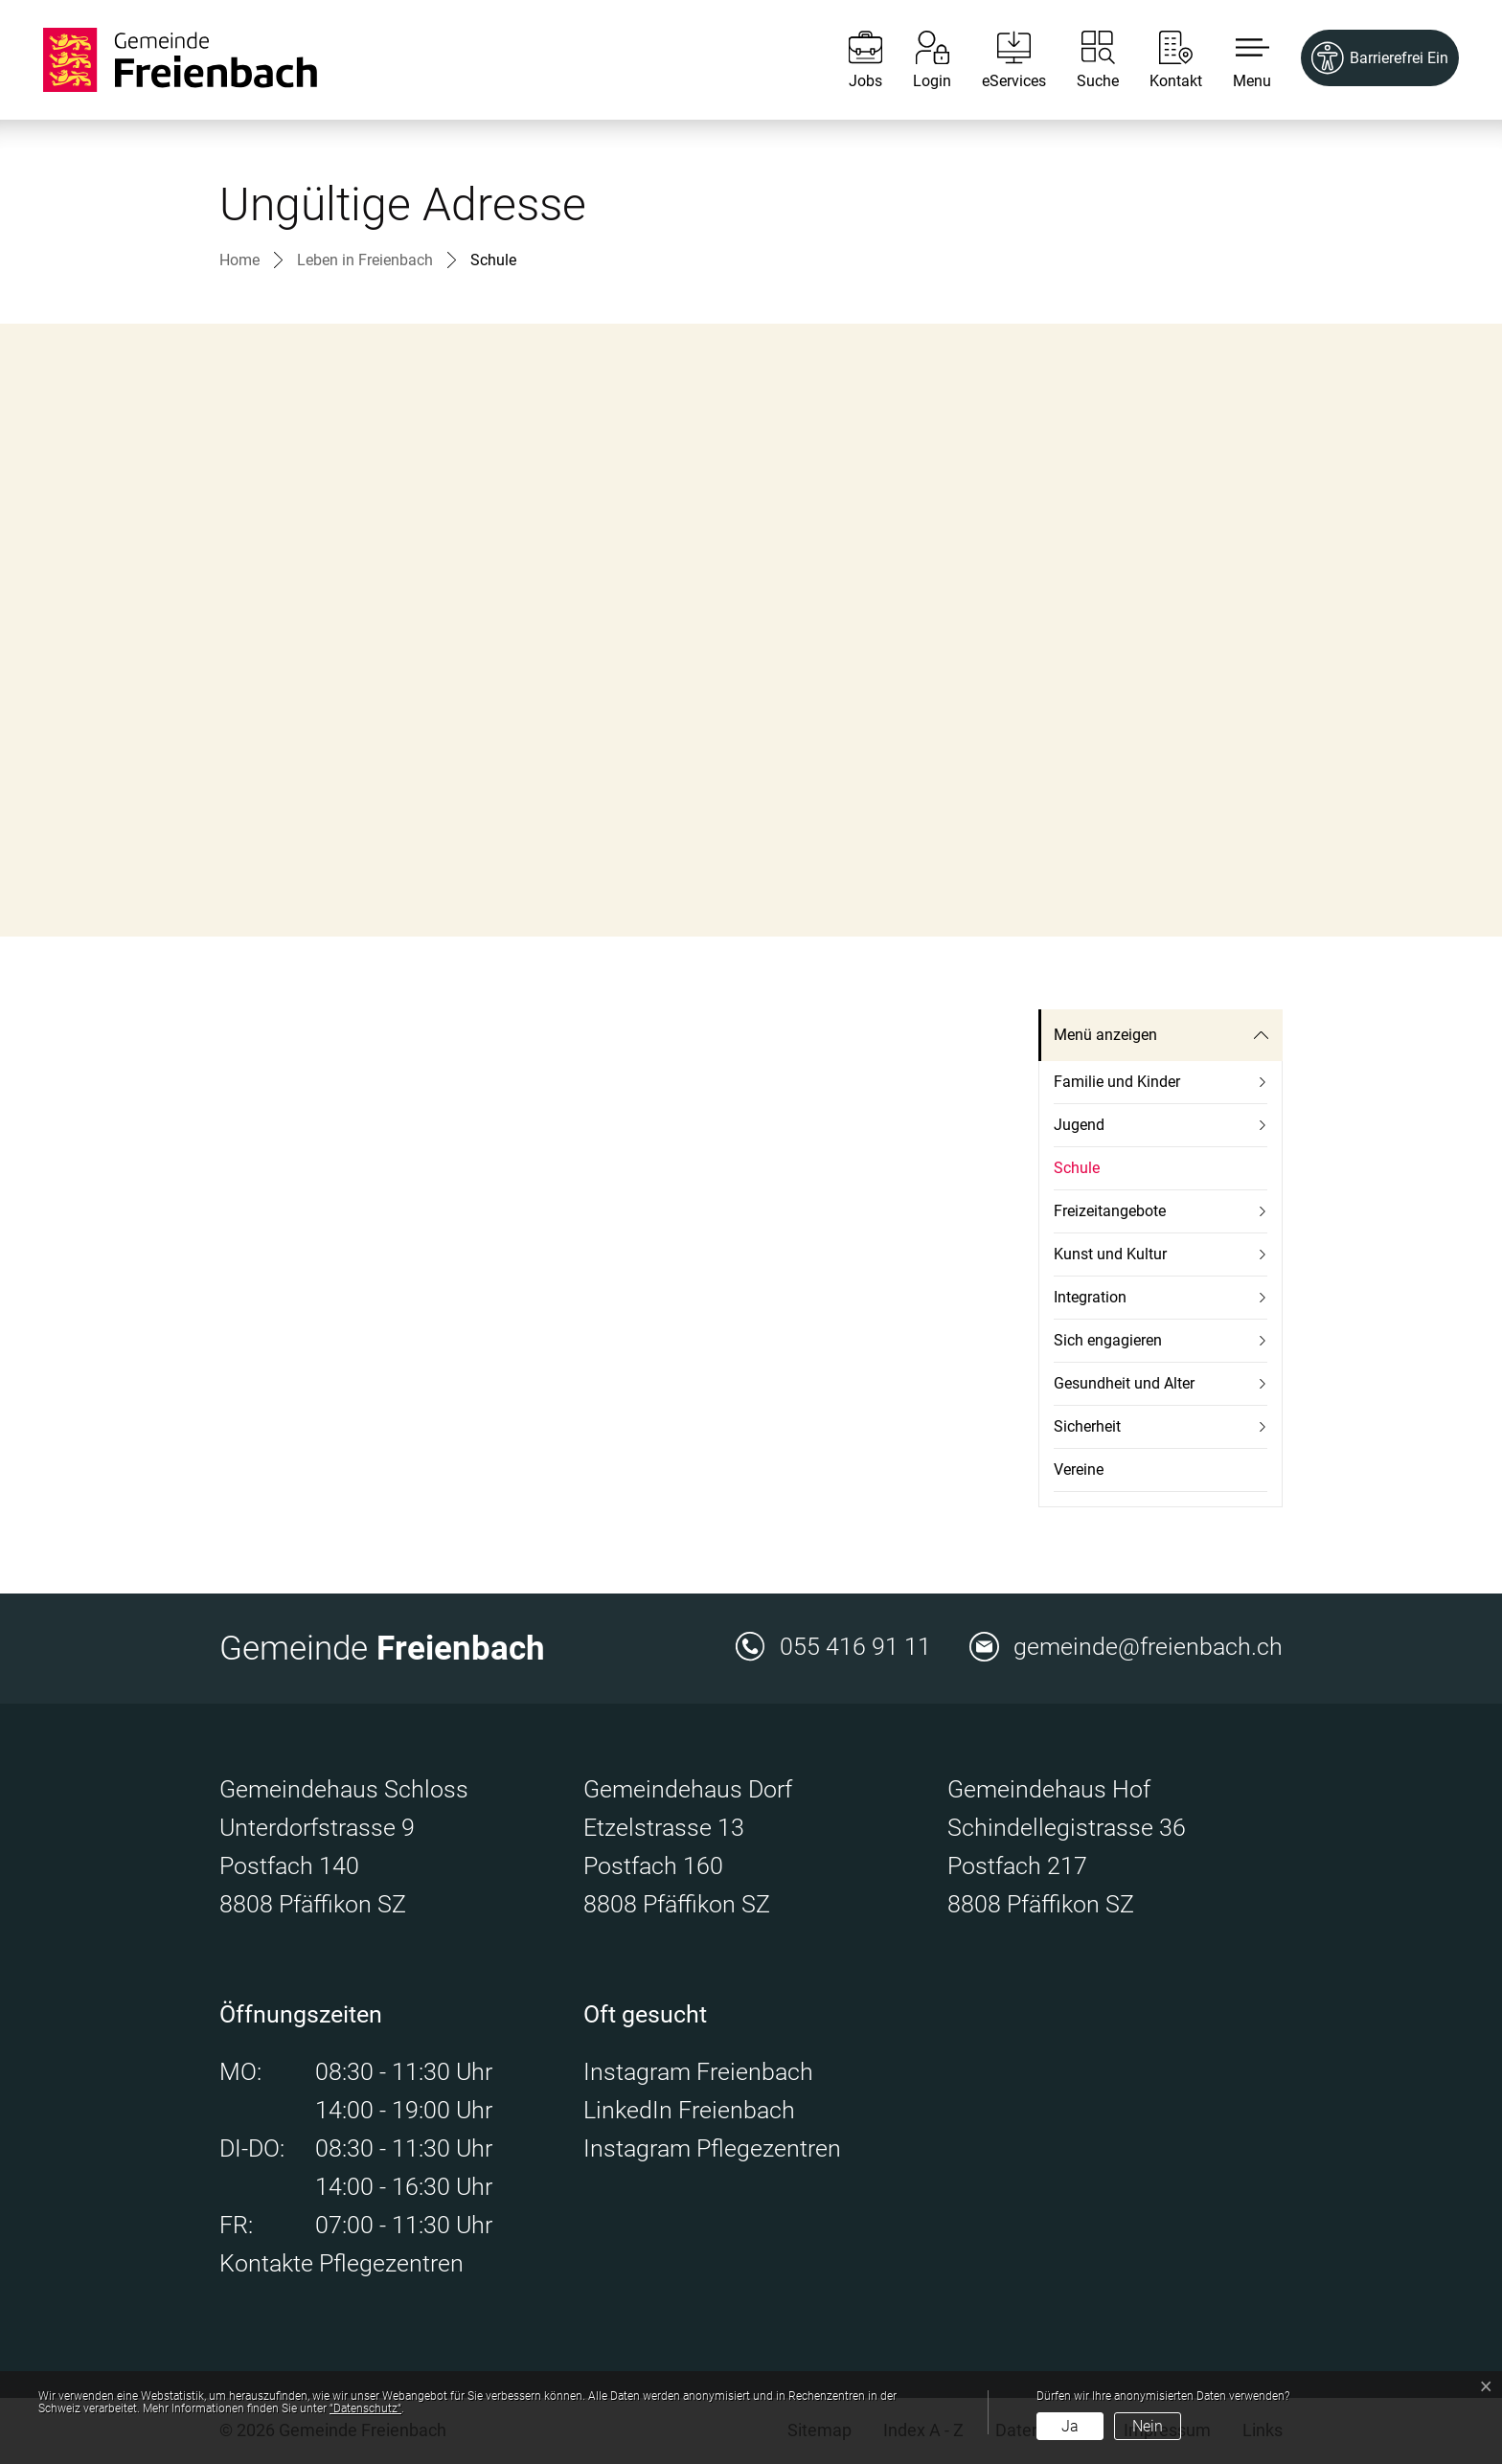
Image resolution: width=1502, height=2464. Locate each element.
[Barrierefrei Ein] (1380, 58)
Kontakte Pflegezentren (341, 2263)
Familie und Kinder (1117, 1082)
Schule (1077, 1174)
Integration (1090, 1297)
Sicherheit (1087, 1426)
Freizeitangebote (1110, 1211)
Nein (1147, 2426)
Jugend (1079, 1125)
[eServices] (999, 60)
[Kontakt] (1161, 60)
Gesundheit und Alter (1124, 1383)
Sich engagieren (1108, 1340)
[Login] (917, 60)
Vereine (1079, 1469)
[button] (1237, 60)
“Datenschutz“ (365, 2408)
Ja (1070, 2426)
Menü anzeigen (1105, 1035)
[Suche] (1083, 60)
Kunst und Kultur (1110, 1254)
